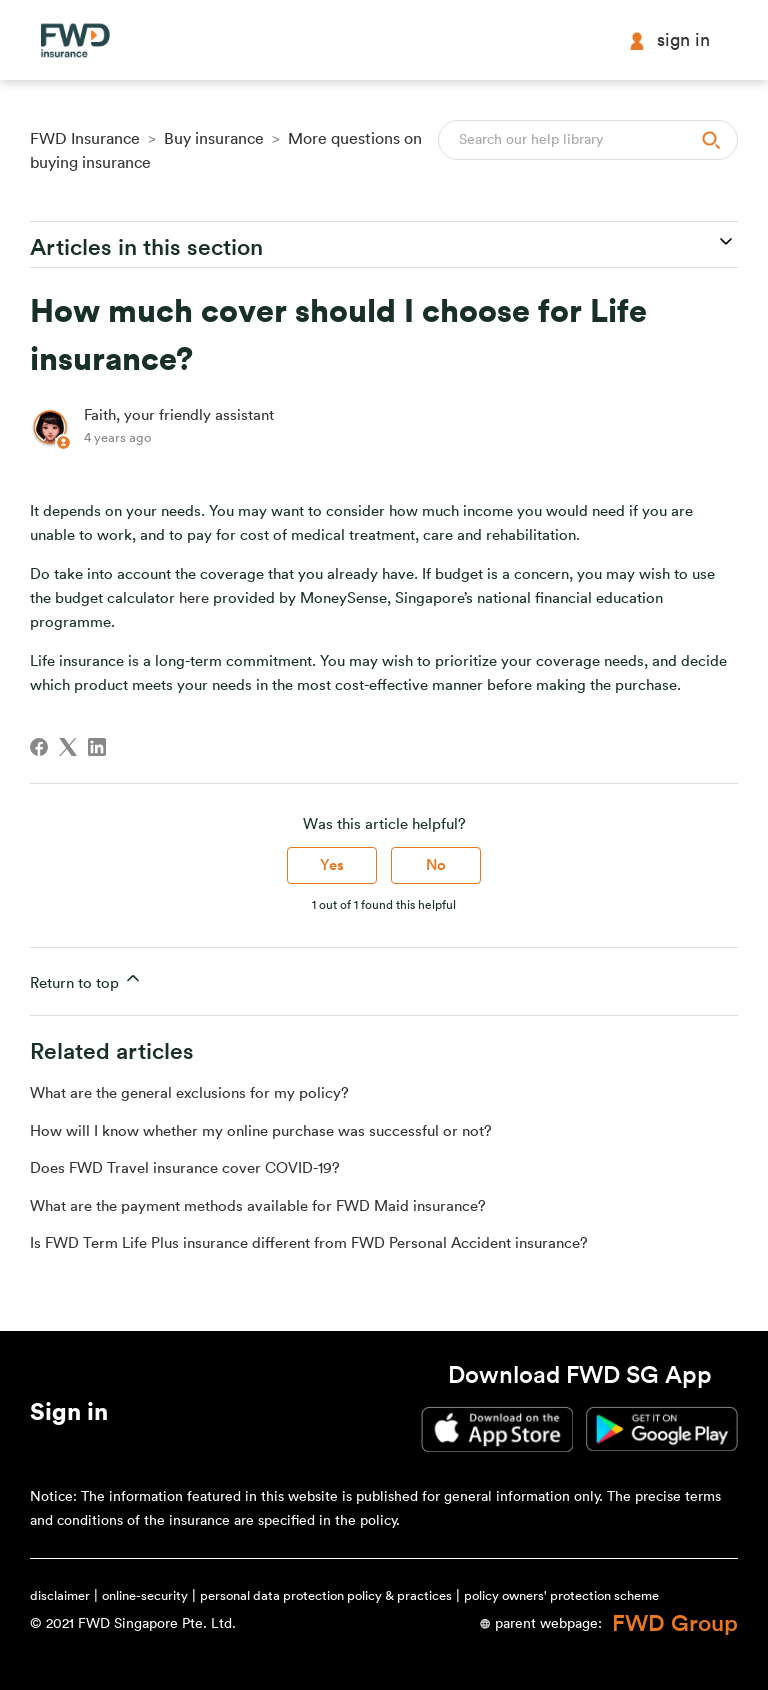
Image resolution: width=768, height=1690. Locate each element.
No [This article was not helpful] (436, 865)
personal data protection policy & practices (326, 1595)
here (194, 598)
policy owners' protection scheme (561, 1595)
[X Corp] (68, 747)
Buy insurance (214, 139)
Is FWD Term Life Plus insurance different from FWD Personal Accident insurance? (309, 1243)
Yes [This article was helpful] (332, 865)
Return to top (86, 979)
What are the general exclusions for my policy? (189, 1093)
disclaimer (60, 1595)
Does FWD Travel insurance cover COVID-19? (185, 1168)
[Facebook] (39, 747)
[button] (69, 1416)
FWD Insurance (85, 139)
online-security (145, 1595)
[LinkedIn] (97, 747)
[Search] (588, 140)
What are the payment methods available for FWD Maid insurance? (258, 1206)
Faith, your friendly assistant (179, 415)
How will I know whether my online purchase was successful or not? (261, 1131)
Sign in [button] (669, 40)
